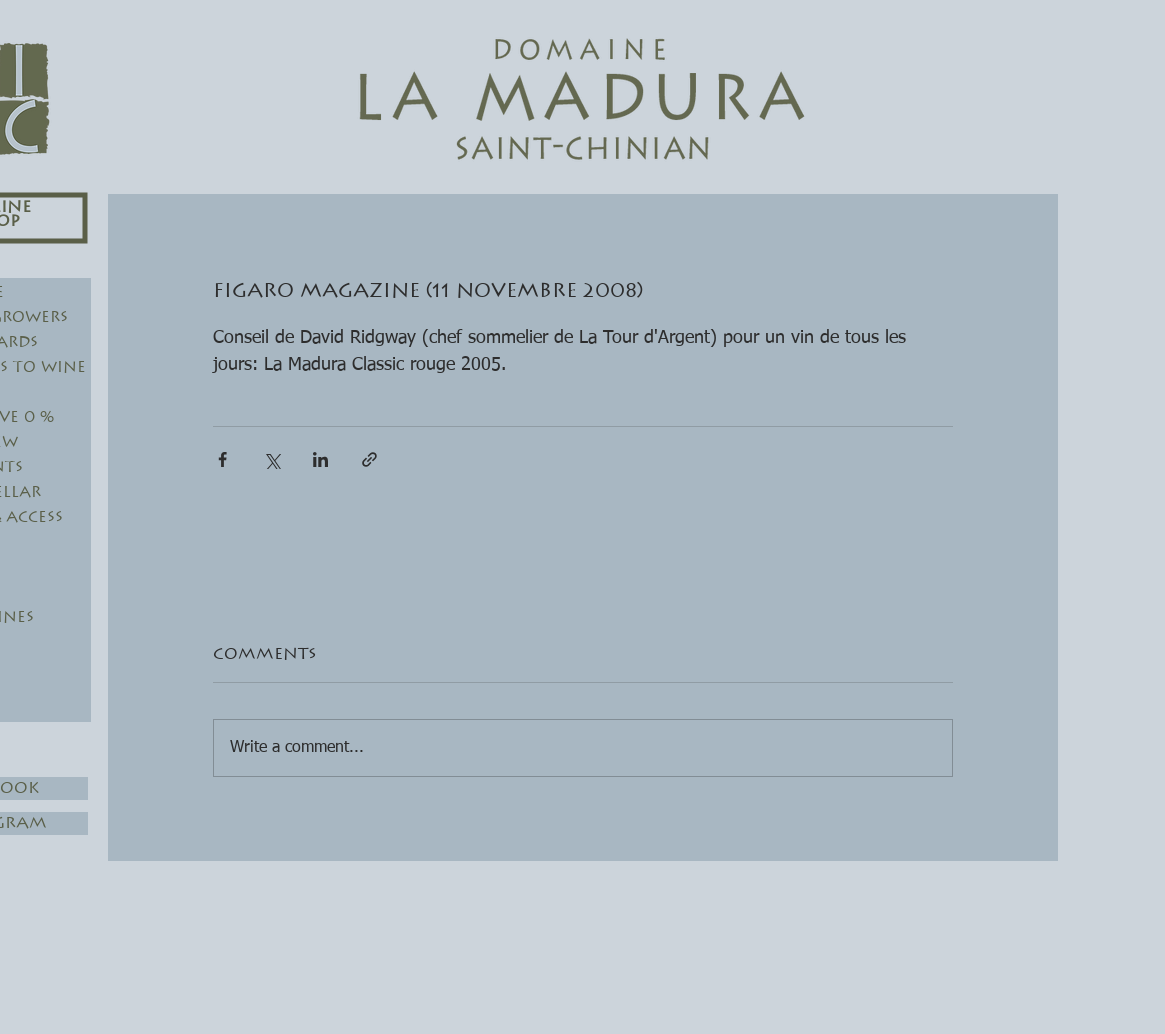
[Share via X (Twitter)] (271, 459)
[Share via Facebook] (222, 459)
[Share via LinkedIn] (320, 459)
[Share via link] (369, 459)
